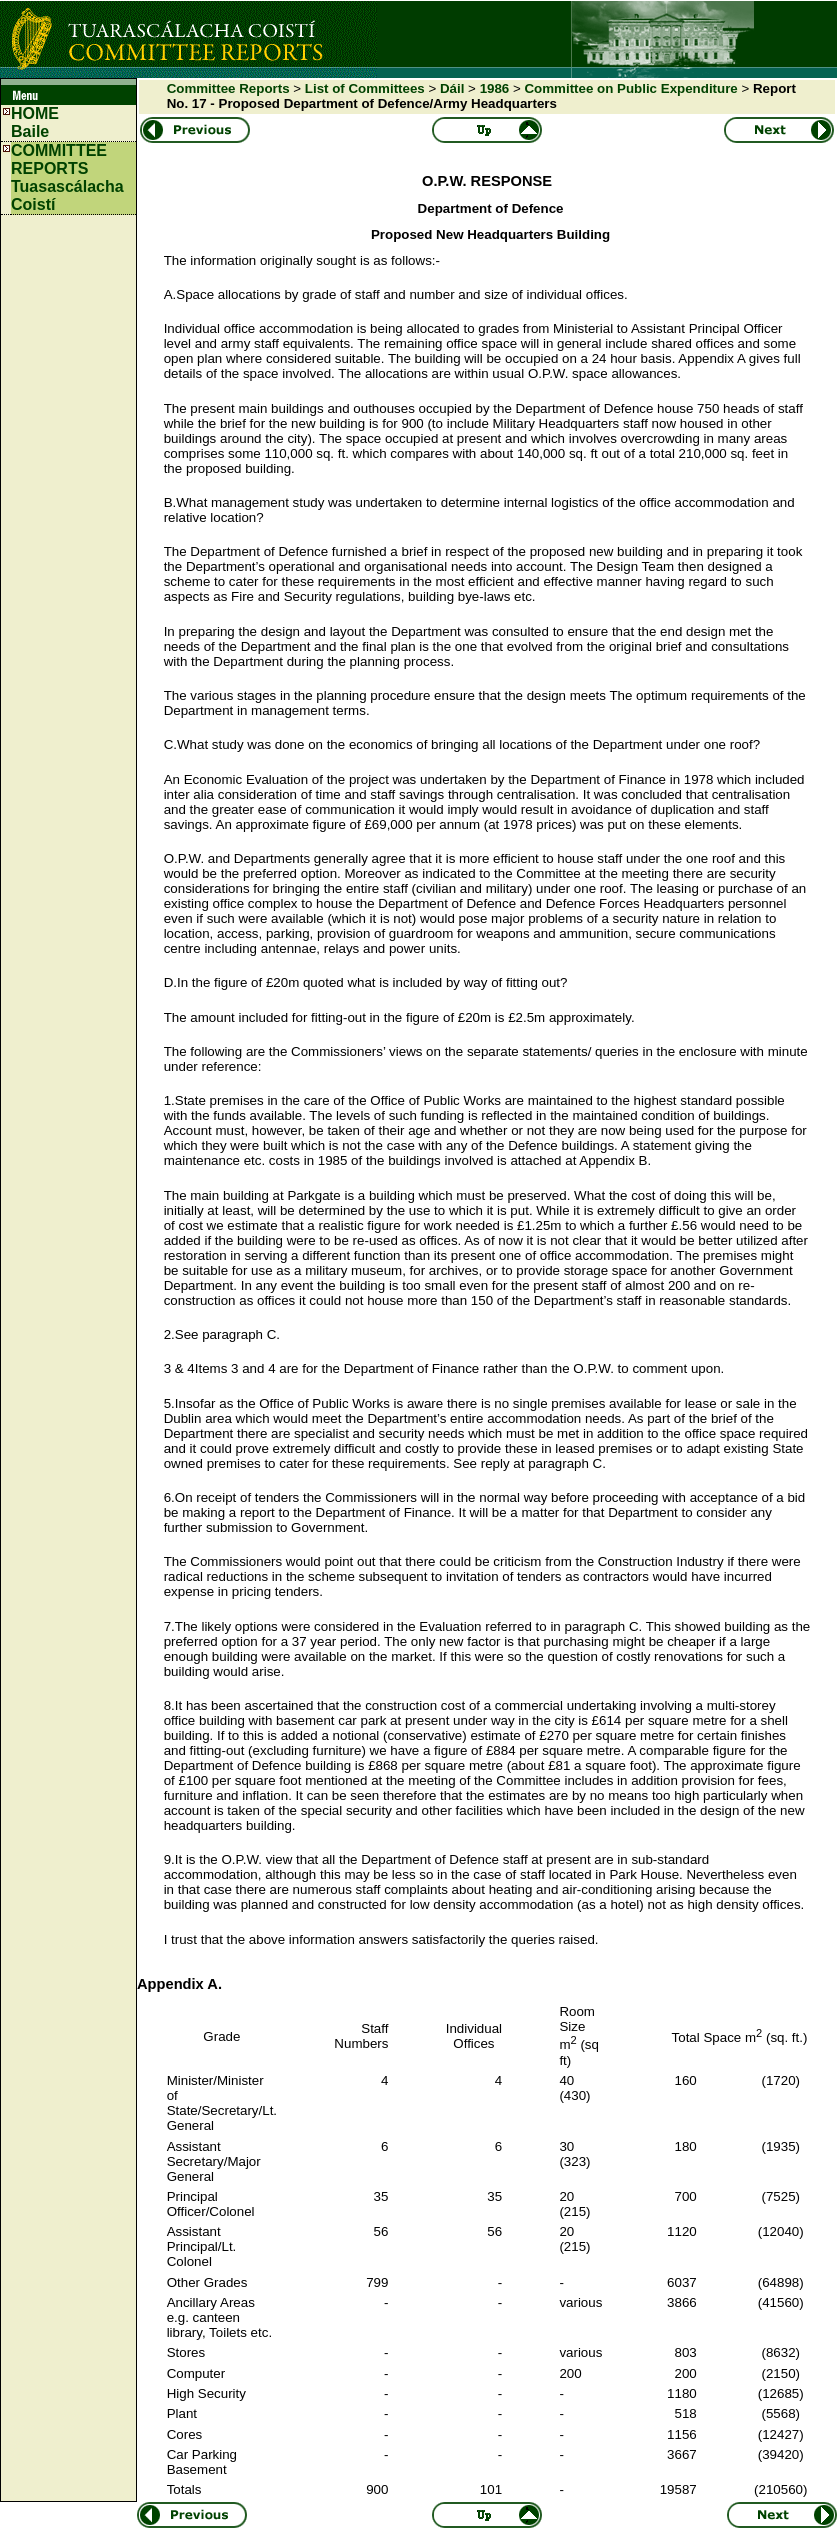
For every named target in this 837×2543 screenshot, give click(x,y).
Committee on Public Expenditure (630, 88)
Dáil (452, 88)
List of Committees (365, 88)
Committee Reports (228, 88)
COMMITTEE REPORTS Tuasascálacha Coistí (67, 177)
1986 (495, 88)
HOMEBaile (35, 122)
